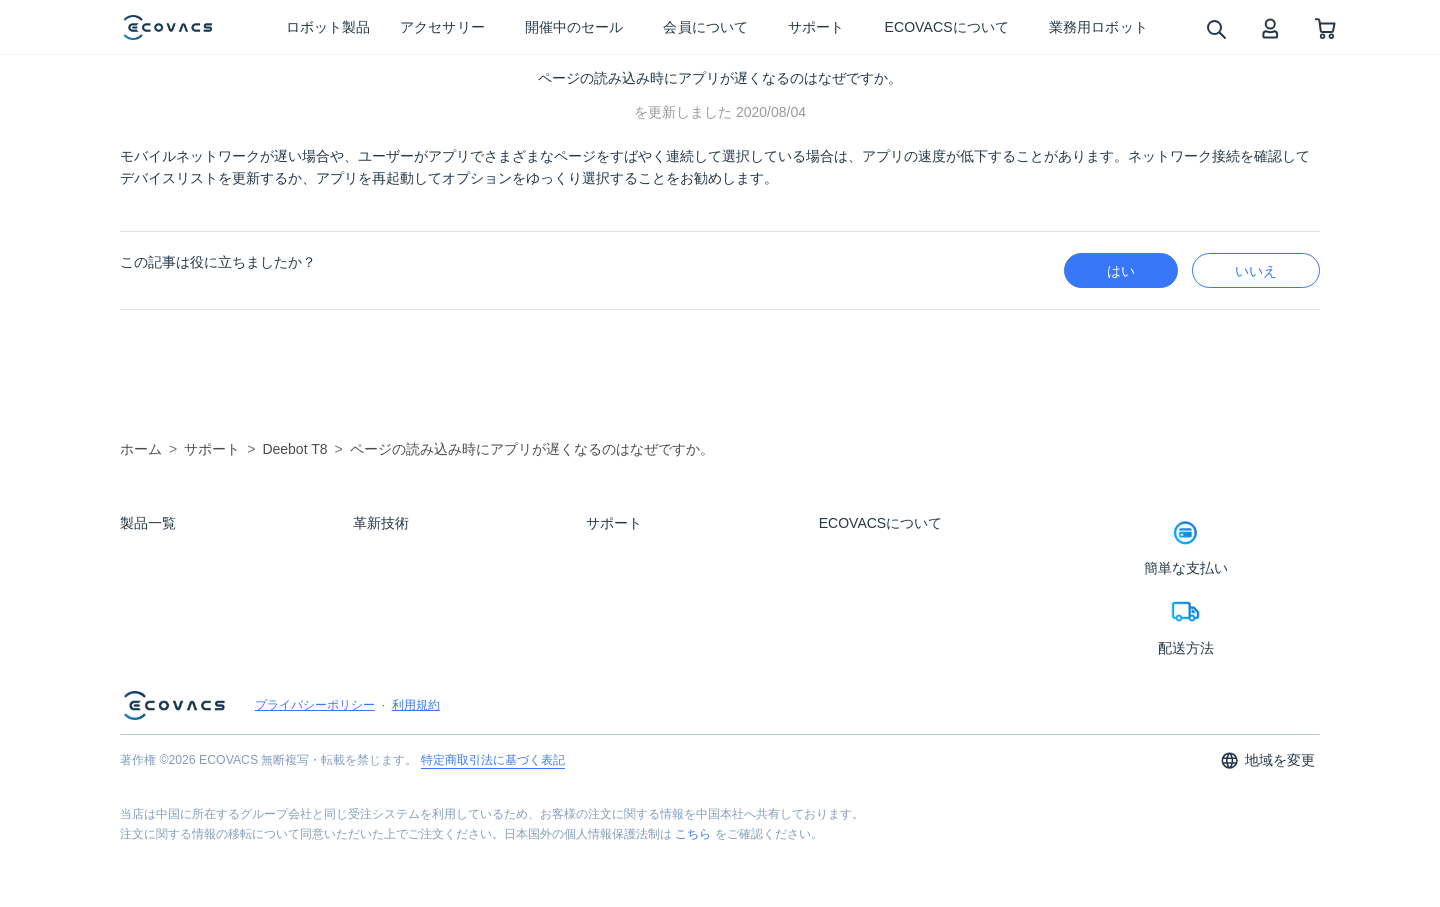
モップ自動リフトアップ (413, 716)
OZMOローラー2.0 (398, 634)
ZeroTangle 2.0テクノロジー (421, 689)
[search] (1215, 28)
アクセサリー (153, 607)
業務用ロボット (158, 661)
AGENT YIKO (385, 607)
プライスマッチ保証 (635, 607)
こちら (693, 897)
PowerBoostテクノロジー (414, 580)
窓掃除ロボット (158, 580)
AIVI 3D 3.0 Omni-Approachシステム (440, 553)
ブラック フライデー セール (189, 634)
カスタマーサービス (635, 661)
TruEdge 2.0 (381, 661)
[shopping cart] (1325, 27)
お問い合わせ (619, 580)
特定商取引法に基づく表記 (493, 823)
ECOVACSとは (855, 553)
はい (1121, 271)
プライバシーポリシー (315, 768)
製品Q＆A (610, 553)
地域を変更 (1267, 823)
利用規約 (416, 768)
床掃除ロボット (158, 553)
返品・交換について (635, 634)
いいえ (1256, 271)
